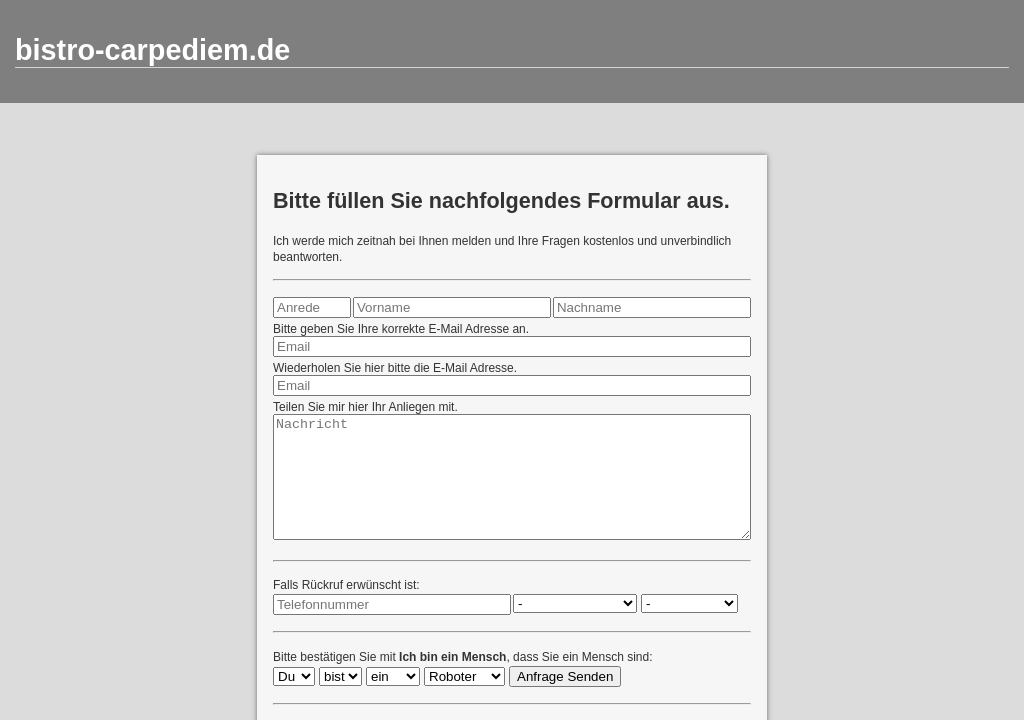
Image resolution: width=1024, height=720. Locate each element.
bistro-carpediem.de (152, 50)
